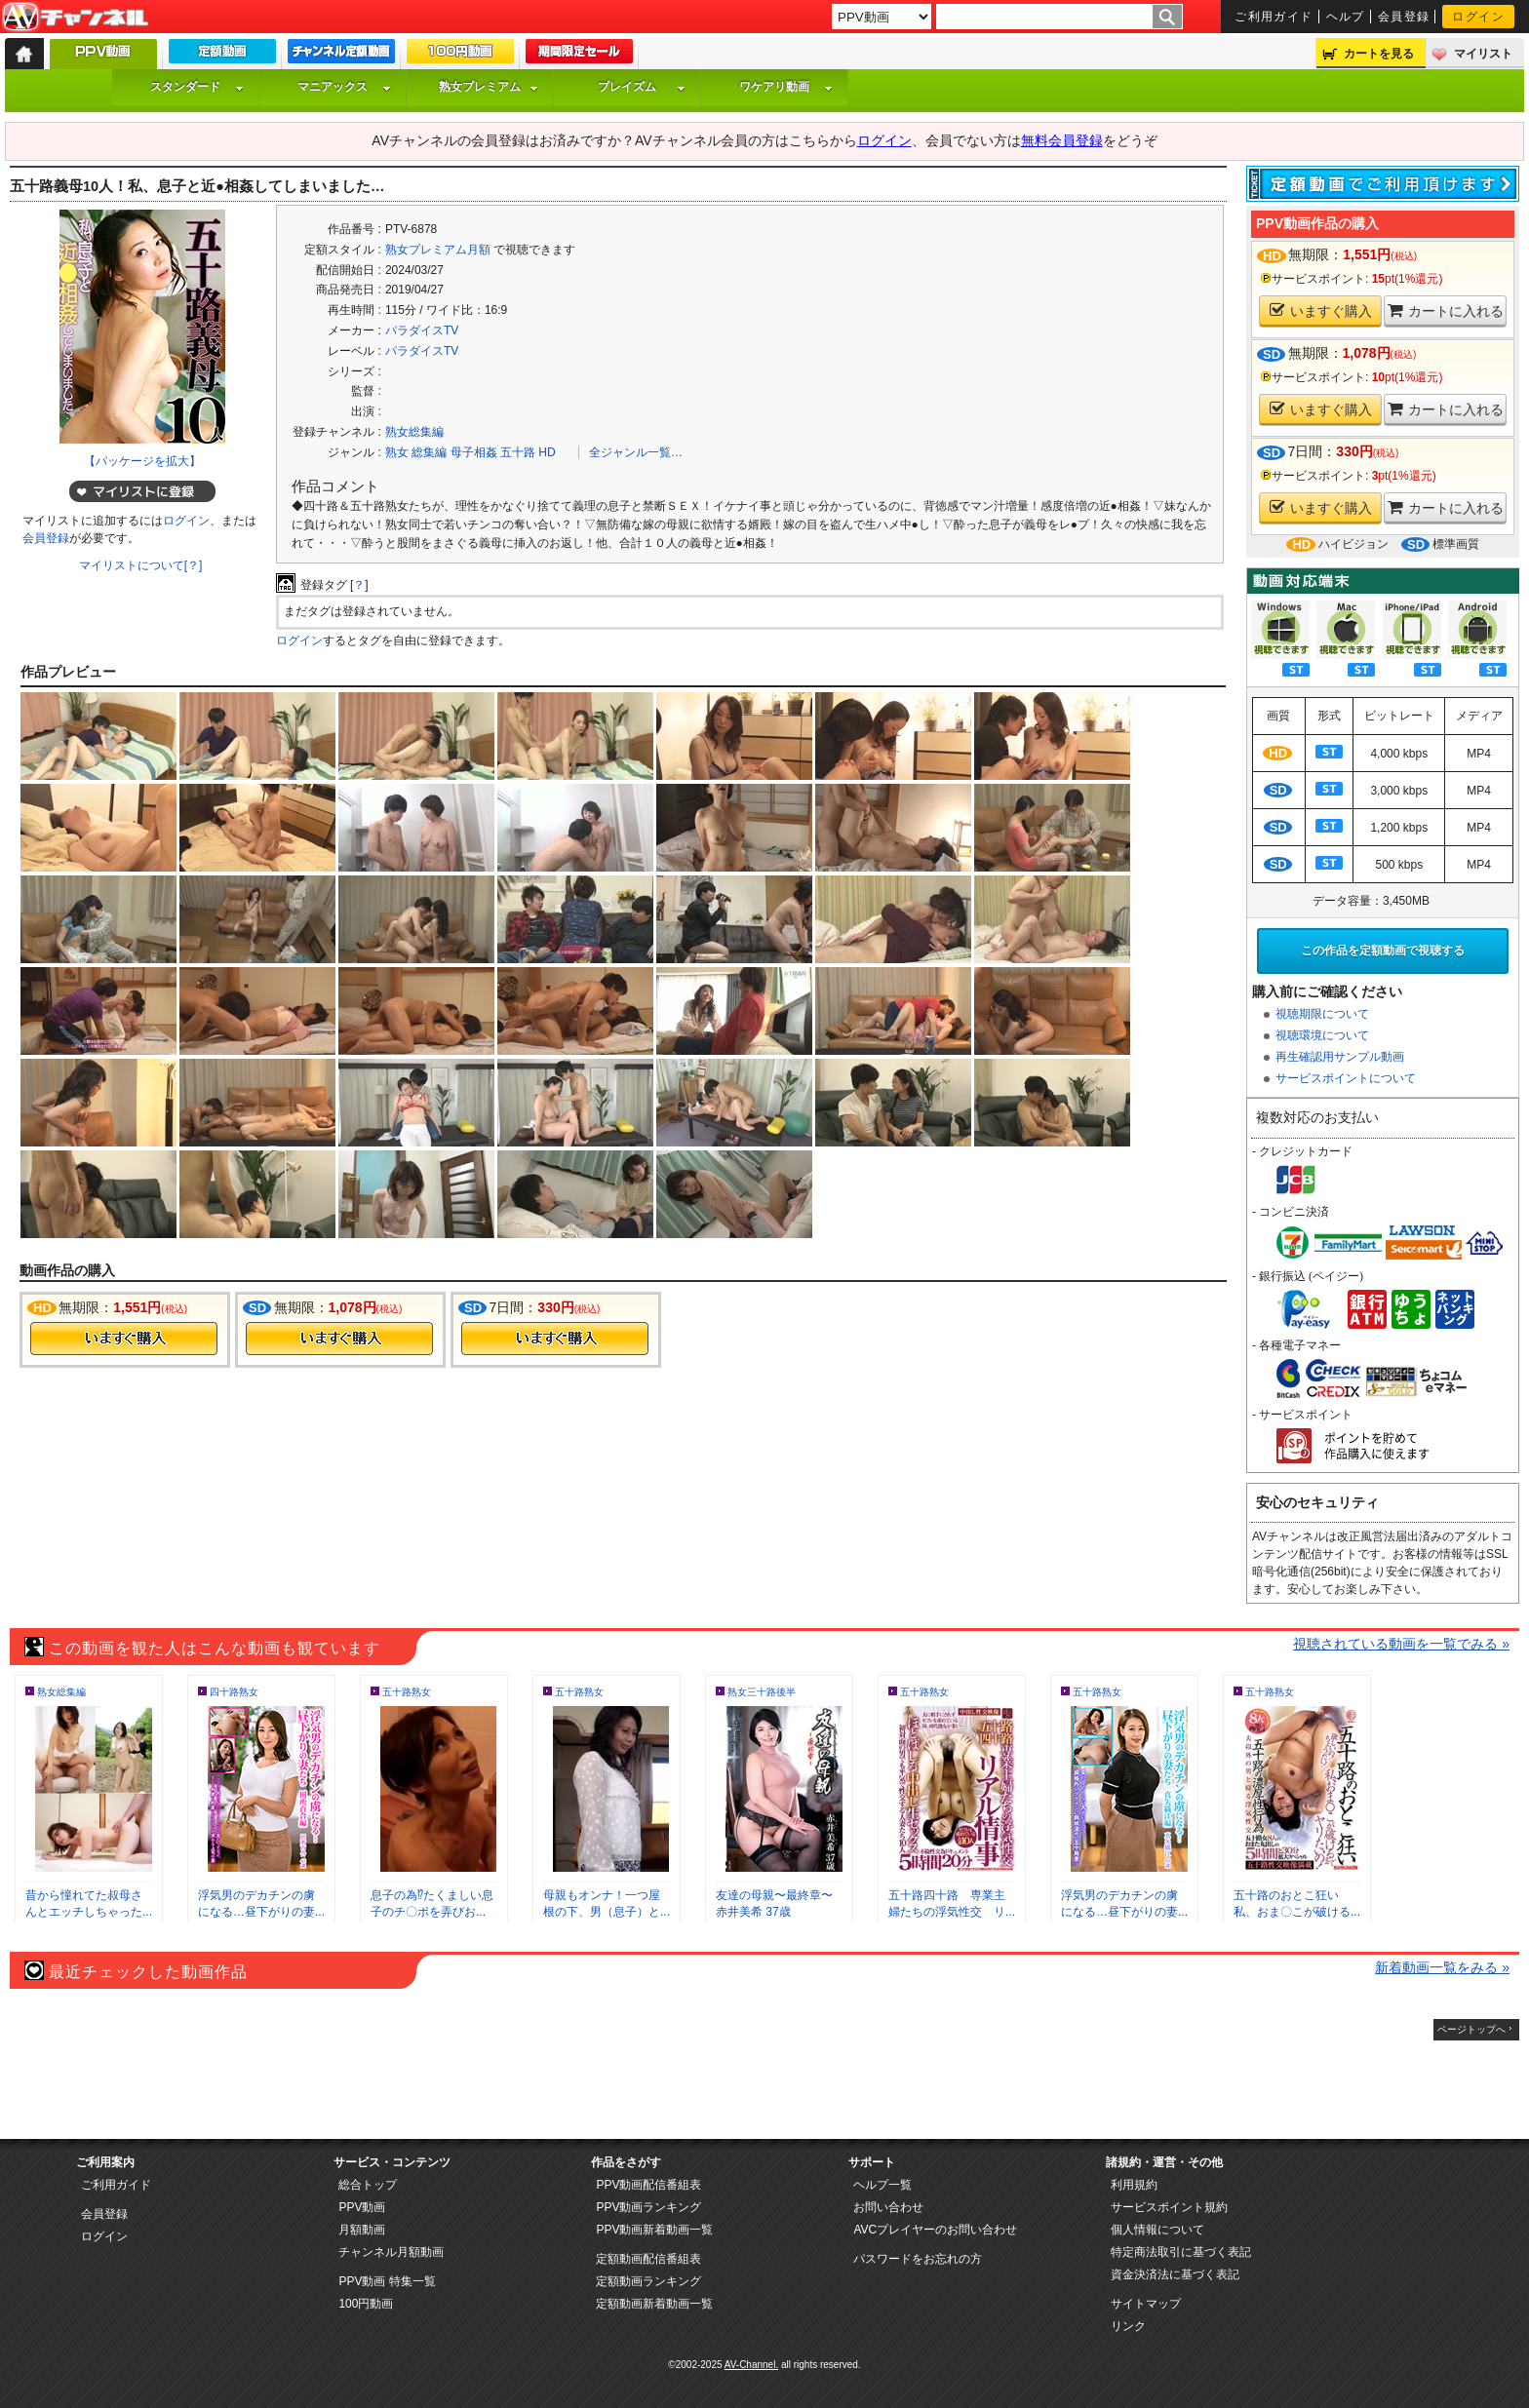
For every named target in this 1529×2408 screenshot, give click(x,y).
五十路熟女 (406, 1692)
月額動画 (361, 2229)
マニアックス (344, 87)
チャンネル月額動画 (391, 2252)
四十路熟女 (234, 1692)
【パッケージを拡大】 (142, 461)
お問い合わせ (888, 2207)
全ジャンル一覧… (636, 452)
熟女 (397, 452)
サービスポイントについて (1345, 1078)
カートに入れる (1446, 310)
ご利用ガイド (1274, 16)
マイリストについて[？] (141, 565)
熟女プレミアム (488, 87)
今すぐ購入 (123, 1338)
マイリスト (1483, 53)
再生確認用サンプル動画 (1339, 1057)
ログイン (1478, 16)
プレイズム (642, 87)
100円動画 (365, 2304)
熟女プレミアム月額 (437, 249)
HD (546, 452)
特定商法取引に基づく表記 (1181, 2252)
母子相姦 (474, 452)
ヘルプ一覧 (882, 2185)
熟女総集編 (414, 432)
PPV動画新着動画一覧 (654, 2229)
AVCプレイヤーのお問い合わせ (935, 2229)
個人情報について (1157, 2229)
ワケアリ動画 (786, 87)
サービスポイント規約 (1169, 2207)
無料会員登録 (1062, 140)
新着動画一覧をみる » (1442, 1967)
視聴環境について (1322, 1035)
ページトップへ (1471, 2029)
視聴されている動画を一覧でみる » (1401, 1643)
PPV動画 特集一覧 (386, 2281)
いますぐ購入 (1321, 310)
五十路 (517, 452)
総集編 (429, 452)
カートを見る (1379, 53)
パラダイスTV (421, 330)
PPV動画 (361, 2207)
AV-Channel (75, 17)
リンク (1128, 2326)
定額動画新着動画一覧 (654, 2304)
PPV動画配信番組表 (648, 2185)
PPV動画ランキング (648, 2207)
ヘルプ (1345, 16)
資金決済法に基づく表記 (1175, 2274)
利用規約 (1134, 2185)
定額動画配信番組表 (648, 2259)
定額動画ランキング (648, 2281)
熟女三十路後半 (761, 1692)
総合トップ (367, 2185)
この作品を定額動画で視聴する (1383, 950)
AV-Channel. (751, 2364)
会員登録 (1404, 16)
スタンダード (197, 87)
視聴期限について (1322, 1014)
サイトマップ (1146, 2304)
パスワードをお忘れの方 (917, 2259)
